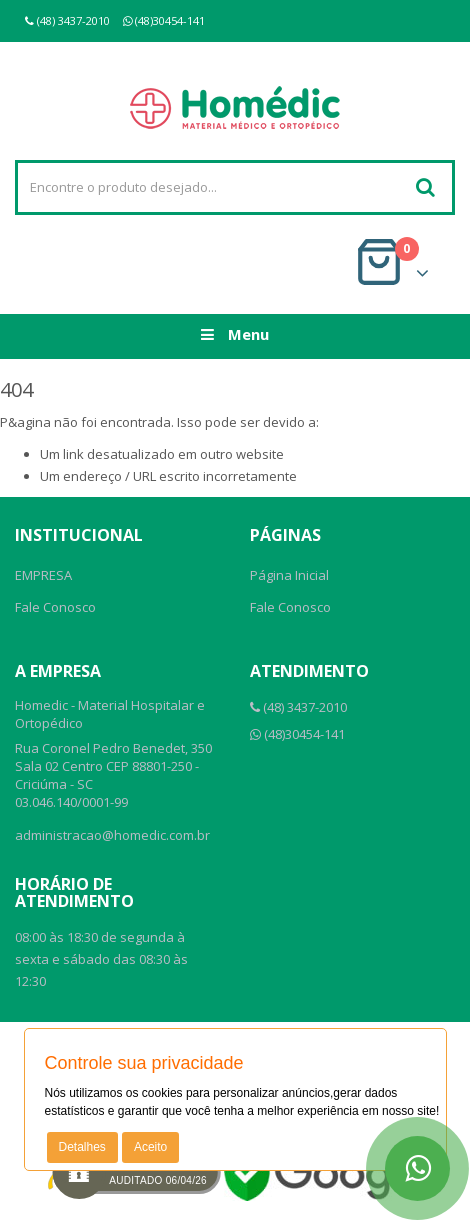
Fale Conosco (55, 607)
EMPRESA (43, 575)
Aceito (150, 1147)
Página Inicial (289, 575)
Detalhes (82, 1147)
